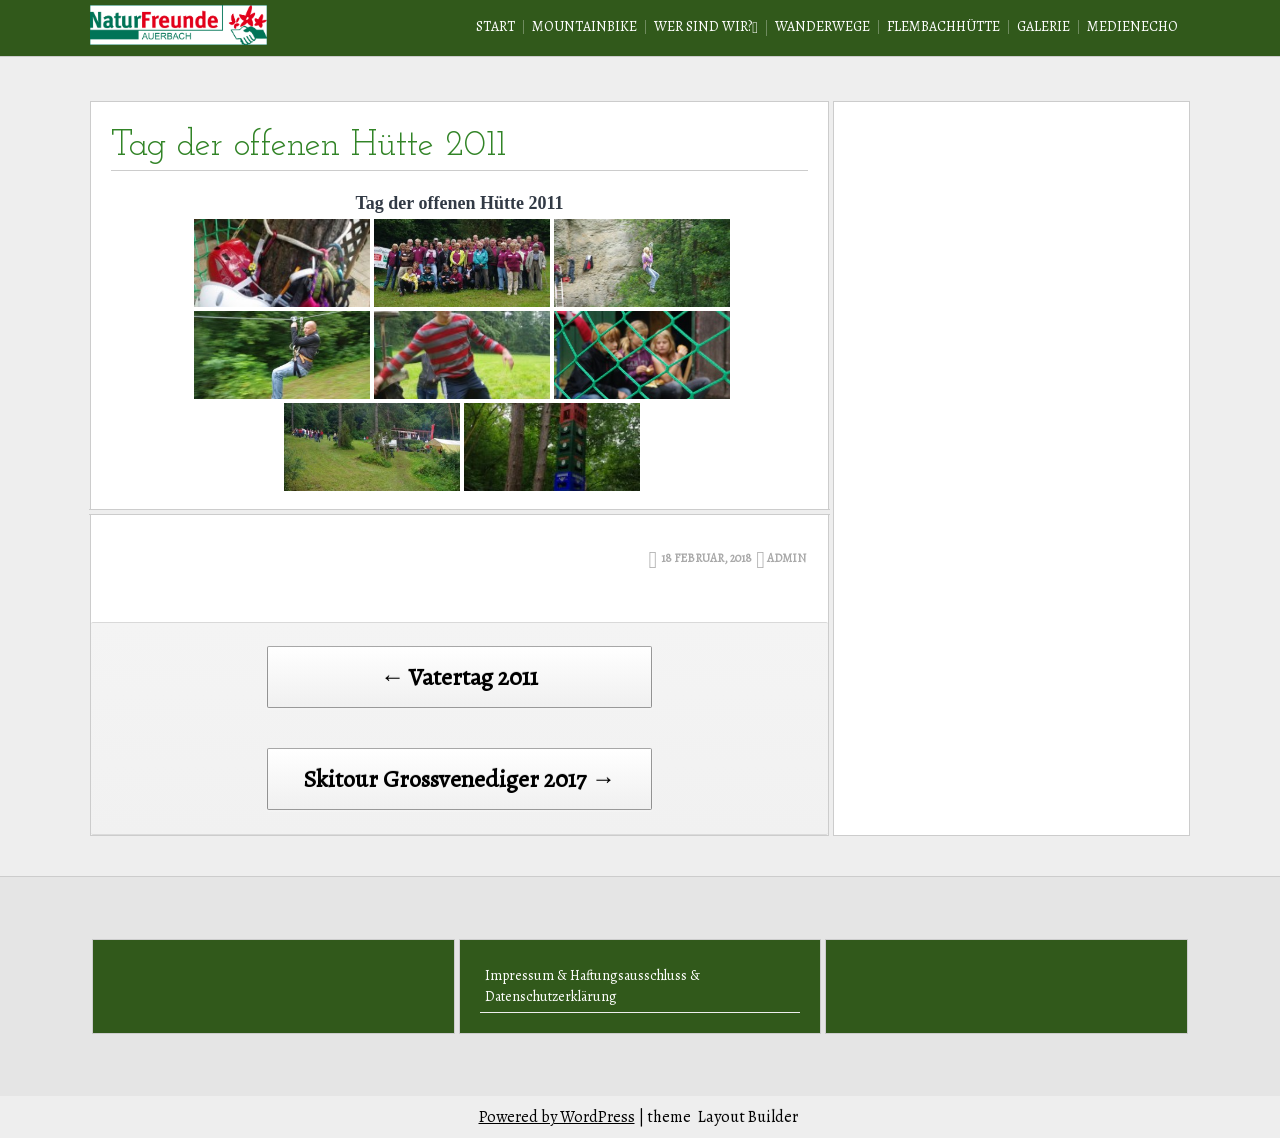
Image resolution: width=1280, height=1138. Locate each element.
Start (495, 26)
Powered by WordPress (557, 1117)
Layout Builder (748, 1117)
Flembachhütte (943, 26)
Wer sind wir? (703, 26)
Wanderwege (822, 26)
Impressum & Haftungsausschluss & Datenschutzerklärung (592, 986)
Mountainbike (584, 26)
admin (786, 558)
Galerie (1043, 26)
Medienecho (1132, 26)
